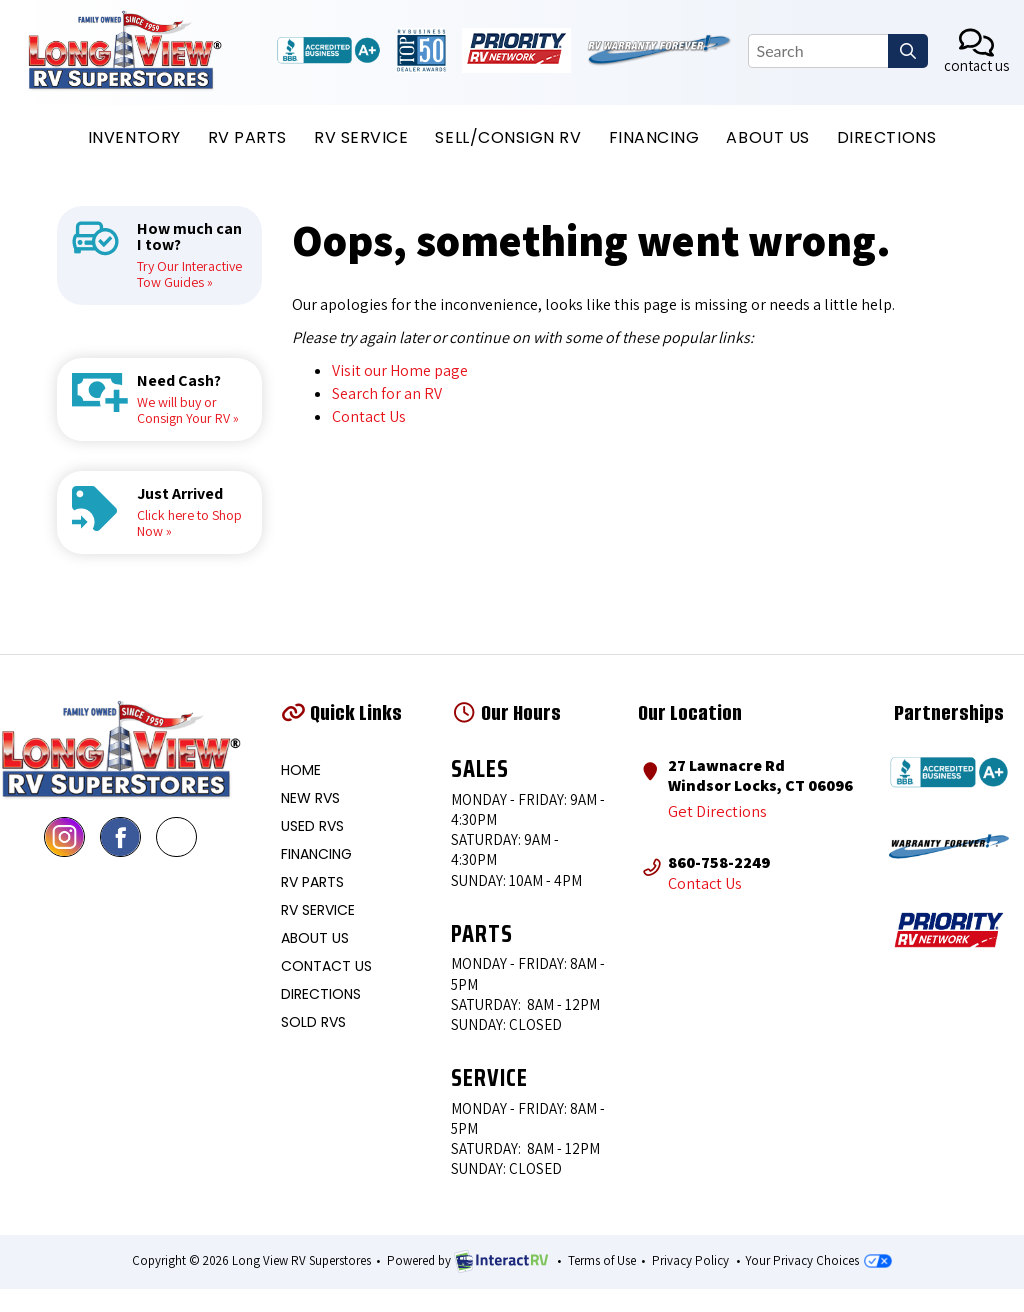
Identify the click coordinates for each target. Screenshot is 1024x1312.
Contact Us (369, 416)
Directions (321, 994)
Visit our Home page (400, 370)
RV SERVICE (361, 137)
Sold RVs (313, 1022)
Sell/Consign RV (508, 137)
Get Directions (716, 811)
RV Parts (312, 882)
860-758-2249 (719, 860)
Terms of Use (602, 1260)
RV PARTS (247, 137)
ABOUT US (767, 137)
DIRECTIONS (886, 137)
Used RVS (312, 826)
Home (301, 770)
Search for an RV (387, 393)
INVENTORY (134, 137)
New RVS (310, 798)
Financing (654, 137)
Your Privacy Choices (818, 1260)
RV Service (318, 910)
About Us (315, 938)
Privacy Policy (690, 1260)
